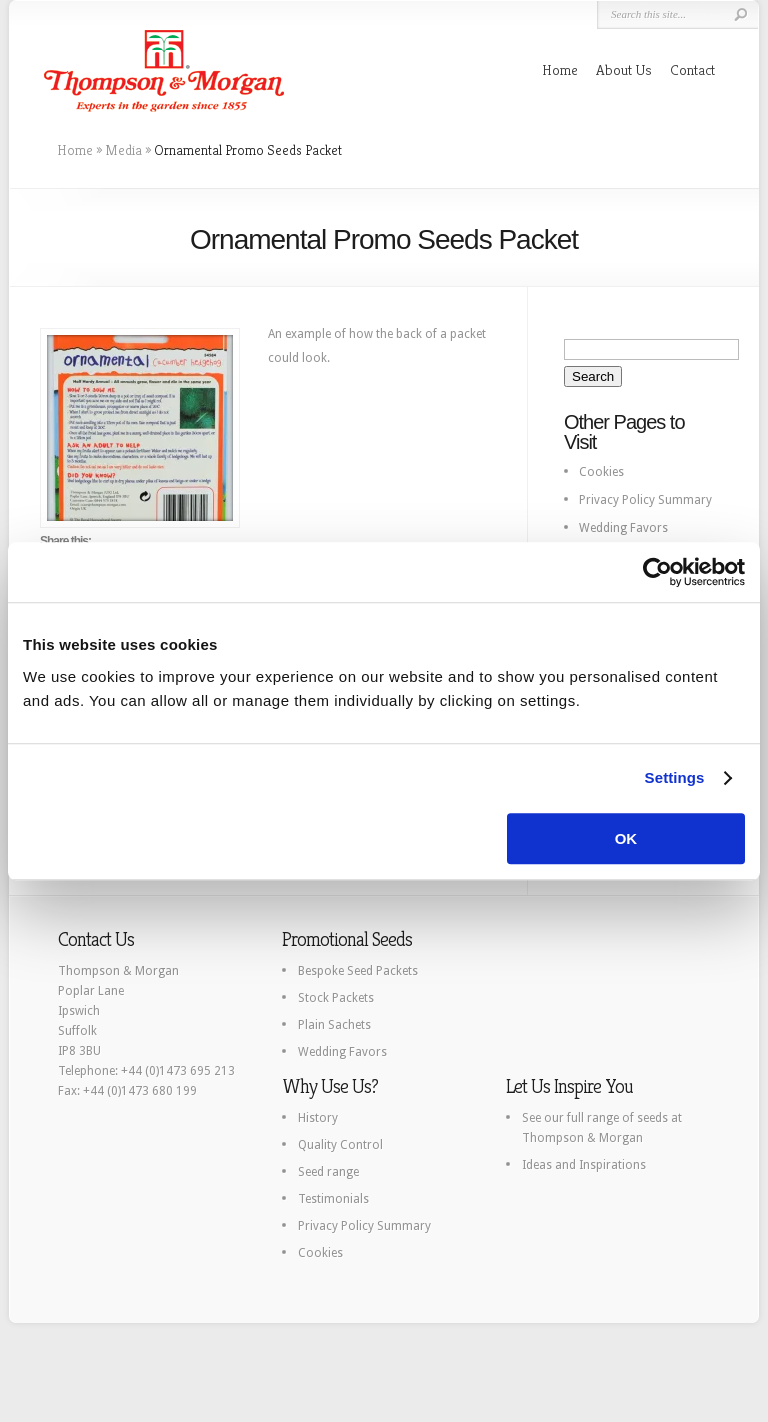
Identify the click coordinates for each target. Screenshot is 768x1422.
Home (560, 69)
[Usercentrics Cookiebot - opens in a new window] (657, 572)
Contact (692, 69)
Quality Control (340, 1145)
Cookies (601, 472)
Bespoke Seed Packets (358, 971)
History (318, 1118)
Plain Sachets (334, 1025)
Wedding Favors (623, 528)
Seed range (328, 1172)
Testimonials (333, 1199)
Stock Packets (336, 998)
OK (626, 838)
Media (123, 150)
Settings (675, 777)
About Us (624, 69)
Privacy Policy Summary (645, 500)
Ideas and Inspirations (584, 1165)
